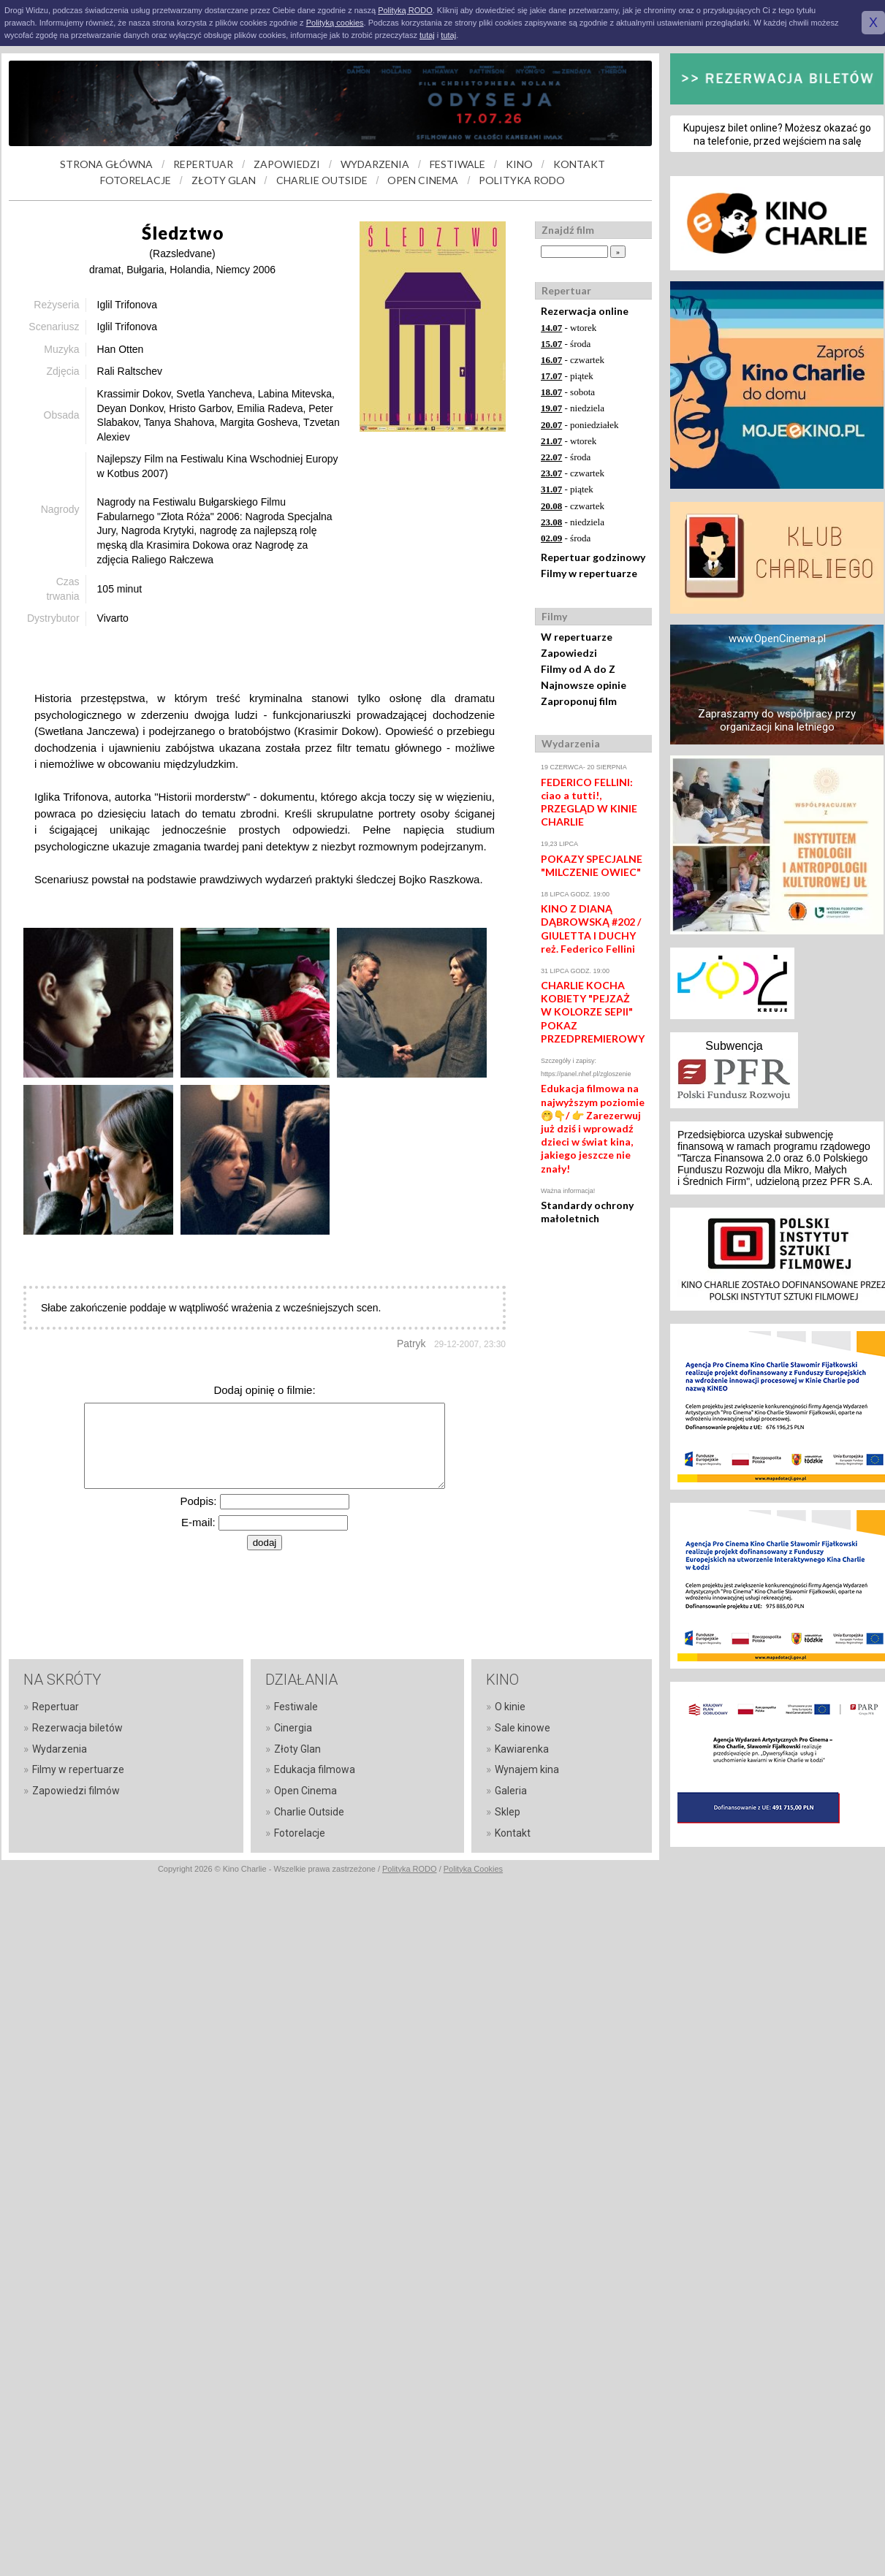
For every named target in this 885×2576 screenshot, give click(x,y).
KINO (519, 164)
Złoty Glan (297, 1749)
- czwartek (572, 359)
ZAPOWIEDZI (287, 164)
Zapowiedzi (569, 653)
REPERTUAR (203, 164)
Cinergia (293, 1728)
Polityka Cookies (473, 1868)
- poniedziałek (580, 424)
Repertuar (55, 1706)
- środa (565, 343)
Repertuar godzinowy (593, 557)
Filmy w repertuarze (589, 573)
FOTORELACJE (135, 180)
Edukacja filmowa (314, 1769)
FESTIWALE (457, 164)
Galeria (511, 1790)
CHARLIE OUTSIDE (322, 180)
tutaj (427, 35)
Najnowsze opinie (583, 685)
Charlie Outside (309, 1812)
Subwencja (733, 1046)
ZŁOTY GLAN (223, 180)
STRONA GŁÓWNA (106, 164)
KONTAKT (579, 164)
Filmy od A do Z (578, 669)
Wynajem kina (527, 1769)
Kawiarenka (522, 1749)
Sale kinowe (522, 1728)
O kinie (510, 1706)
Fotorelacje (299, 1833)
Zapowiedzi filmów (76, 1790)
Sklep (507, 1812)
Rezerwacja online (584, 311)
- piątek (567, 375)
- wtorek (568, 327)
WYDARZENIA (375, 164)
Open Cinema (305, 1790)
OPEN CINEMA (422, 180)
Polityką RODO (405, 10)
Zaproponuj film (579, 701)
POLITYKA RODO (522, 180)
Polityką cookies (335, 22)
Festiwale (296, 1706)
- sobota (568, 391)
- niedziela (572, 408)
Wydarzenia (59, 1749)
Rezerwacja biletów (77, 1728)
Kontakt (513, 1833)
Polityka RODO (409, 1868)
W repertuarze (576, 636)
